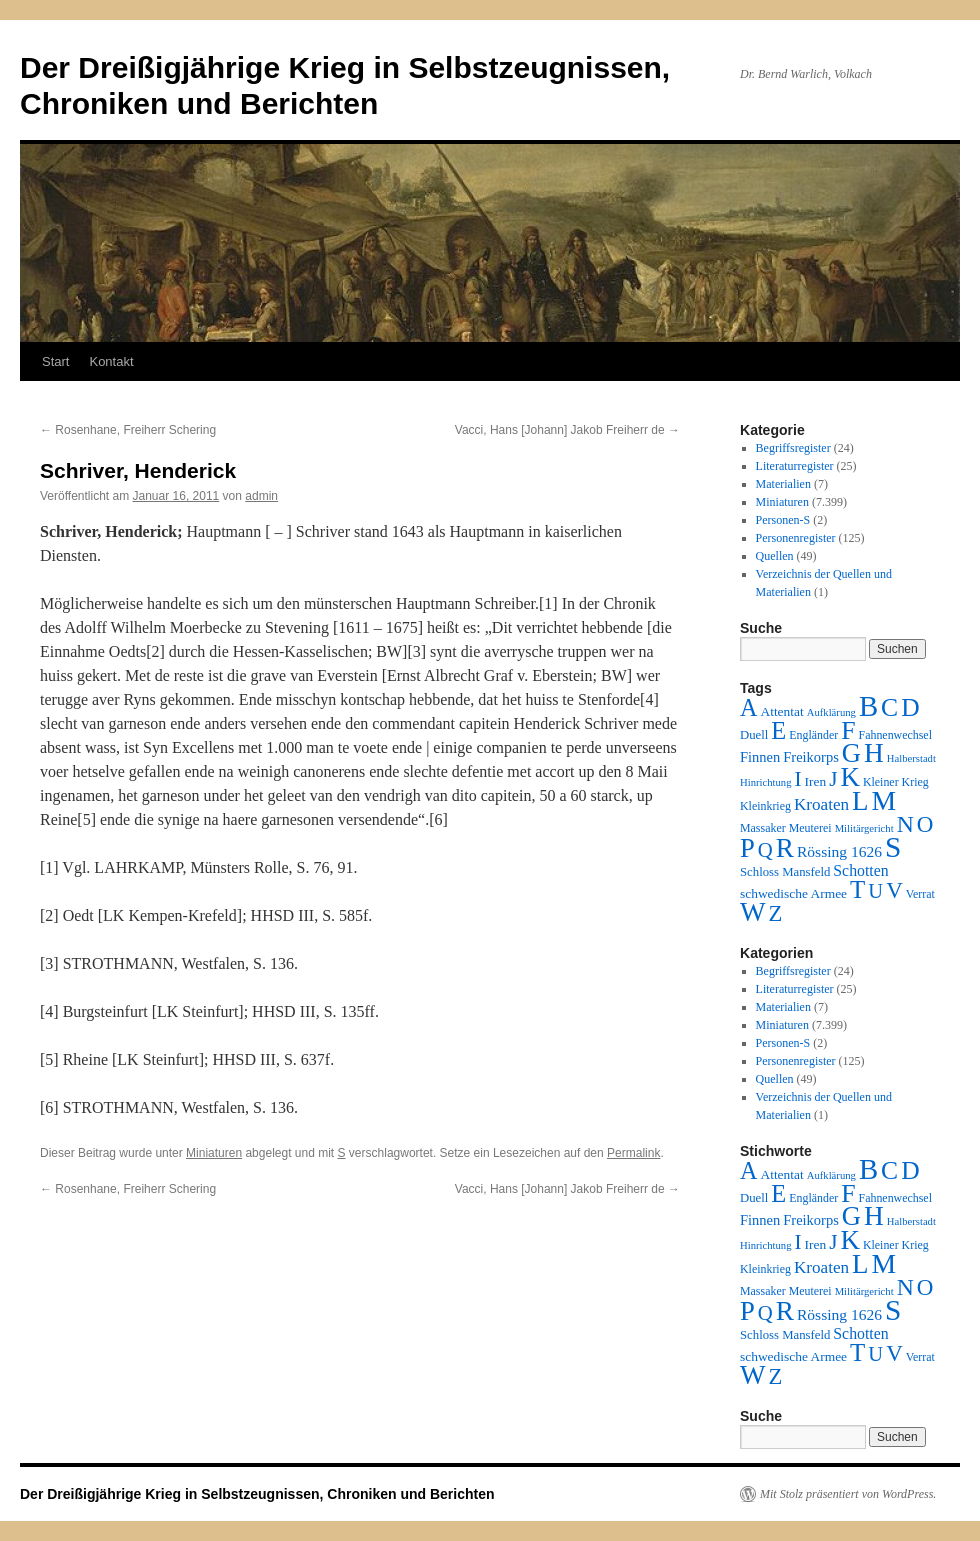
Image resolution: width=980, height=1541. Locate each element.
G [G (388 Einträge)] (851, 753)
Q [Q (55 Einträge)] (765, 850)
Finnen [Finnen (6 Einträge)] (760, 757)
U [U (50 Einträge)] (875, 891)
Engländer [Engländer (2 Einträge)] (813, 735)
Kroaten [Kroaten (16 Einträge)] (821, 804)
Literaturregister (795, 466)
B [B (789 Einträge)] (868, 706)
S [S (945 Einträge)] (893, 847)
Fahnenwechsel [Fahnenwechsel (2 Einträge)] (895, 735)
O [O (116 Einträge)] (925, 824)
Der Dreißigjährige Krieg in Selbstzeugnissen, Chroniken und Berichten (257, 1494)
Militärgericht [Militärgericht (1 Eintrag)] (864, 828)
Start (55, 361)
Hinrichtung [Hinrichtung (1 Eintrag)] (766, 782)
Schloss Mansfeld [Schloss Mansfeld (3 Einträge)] (785, 872)
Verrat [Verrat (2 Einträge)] (920, 894)
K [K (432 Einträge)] (849, 777)
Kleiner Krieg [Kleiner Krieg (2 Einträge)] (896, 782)
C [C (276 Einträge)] (889, 707)
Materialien (783, 484)
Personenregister (796, 538)
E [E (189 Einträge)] (778, 730)
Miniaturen (214, 1153)
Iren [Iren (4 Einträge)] (816, 781)
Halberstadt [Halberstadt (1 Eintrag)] (911, 758)
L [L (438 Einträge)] (860, 801)
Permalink (633, 1153)
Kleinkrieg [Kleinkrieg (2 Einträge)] (765, 806)
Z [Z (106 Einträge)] (776, 913)
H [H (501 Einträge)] (874, 753)
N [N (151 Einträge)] (905, 824)
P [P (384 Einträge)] (747, 848)
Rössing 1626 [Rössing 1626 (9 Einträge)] (839, 851)
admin (261, 496)
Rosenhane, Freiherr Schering (128, 430)
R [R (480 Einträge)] (785, 848)
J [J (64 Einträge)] (833, 779)
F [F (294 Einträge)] (848, 730)
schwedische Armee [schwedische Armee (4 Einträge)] (793, 893)
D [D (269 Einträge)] (910, 707)
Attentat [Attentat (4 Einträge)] (781, 711)
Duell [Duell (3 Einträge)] (754, 735)
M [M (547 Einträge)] (884, 800)
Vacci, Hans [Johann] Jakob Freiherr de (567, 430)
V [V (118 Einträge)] (894, 890)
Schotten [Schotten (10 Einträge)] (860, 870)
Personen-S (783, 520)
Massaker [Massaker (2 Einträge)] (763, 828)
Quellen (775, 556)
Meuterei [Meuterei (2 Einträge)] (810, 828)
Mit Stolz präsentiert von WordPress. (848, 1494)
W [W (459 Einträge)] (753, 912)
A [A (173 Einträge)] (748, 707)
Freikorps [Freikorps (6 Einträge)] (811, 757)
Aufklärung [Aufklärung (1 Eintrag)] (831, 712)
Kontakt (111, 361)
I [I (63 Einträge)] (798, 779)
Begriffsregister (793, 448)
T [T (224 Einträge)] (857, 889)
